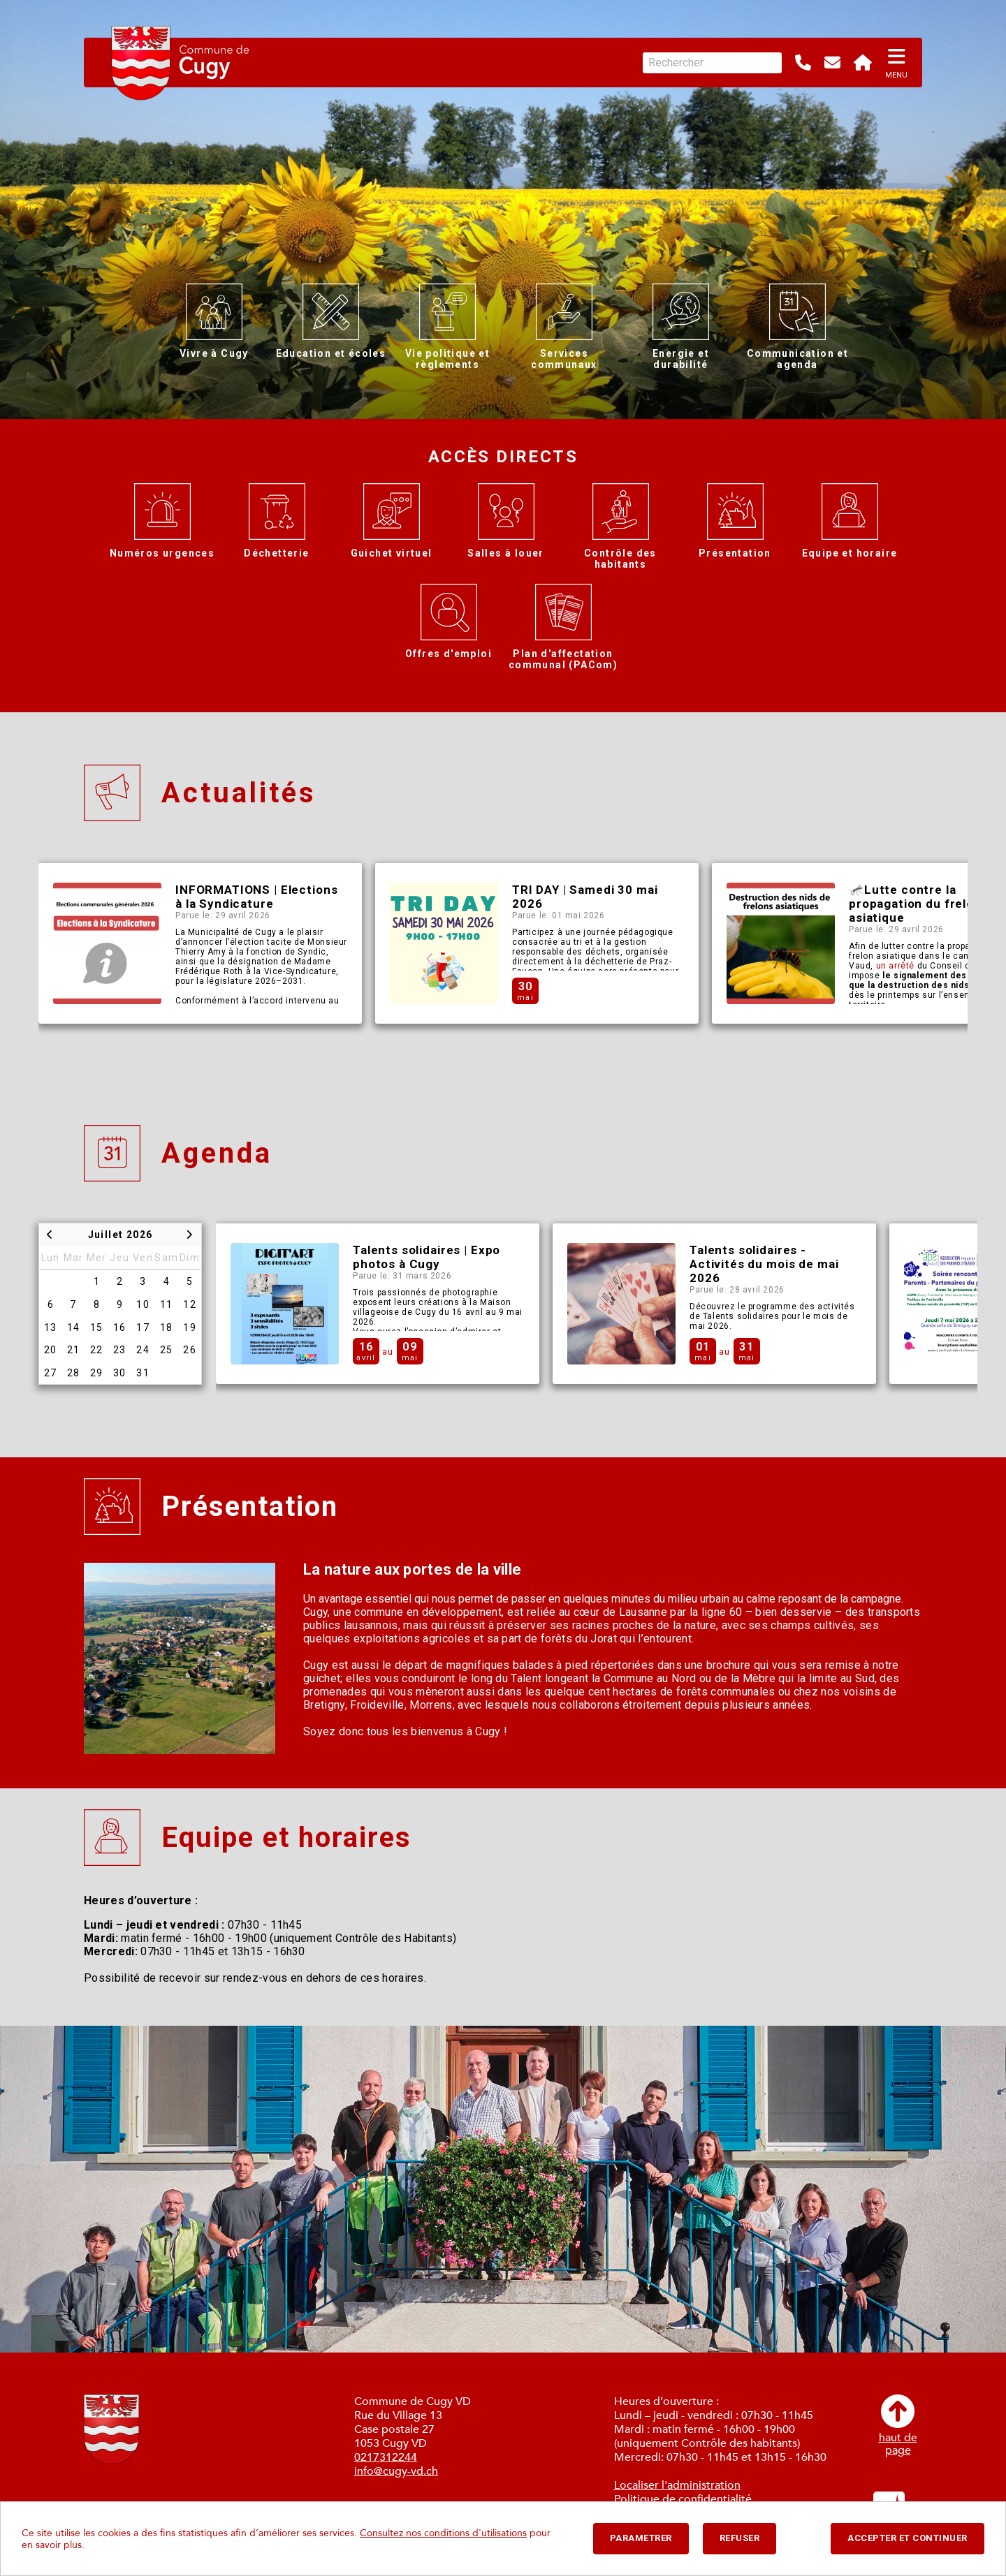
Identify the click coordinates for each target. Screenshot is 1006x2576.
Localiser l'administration (677, 2485)
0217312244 (385, 2457)
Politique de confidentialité (683, 2499)
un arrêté (895, 966)
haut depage (898, 2425)
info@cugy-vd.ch (396, 2471)
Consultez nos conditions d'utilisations (443, 2533)
